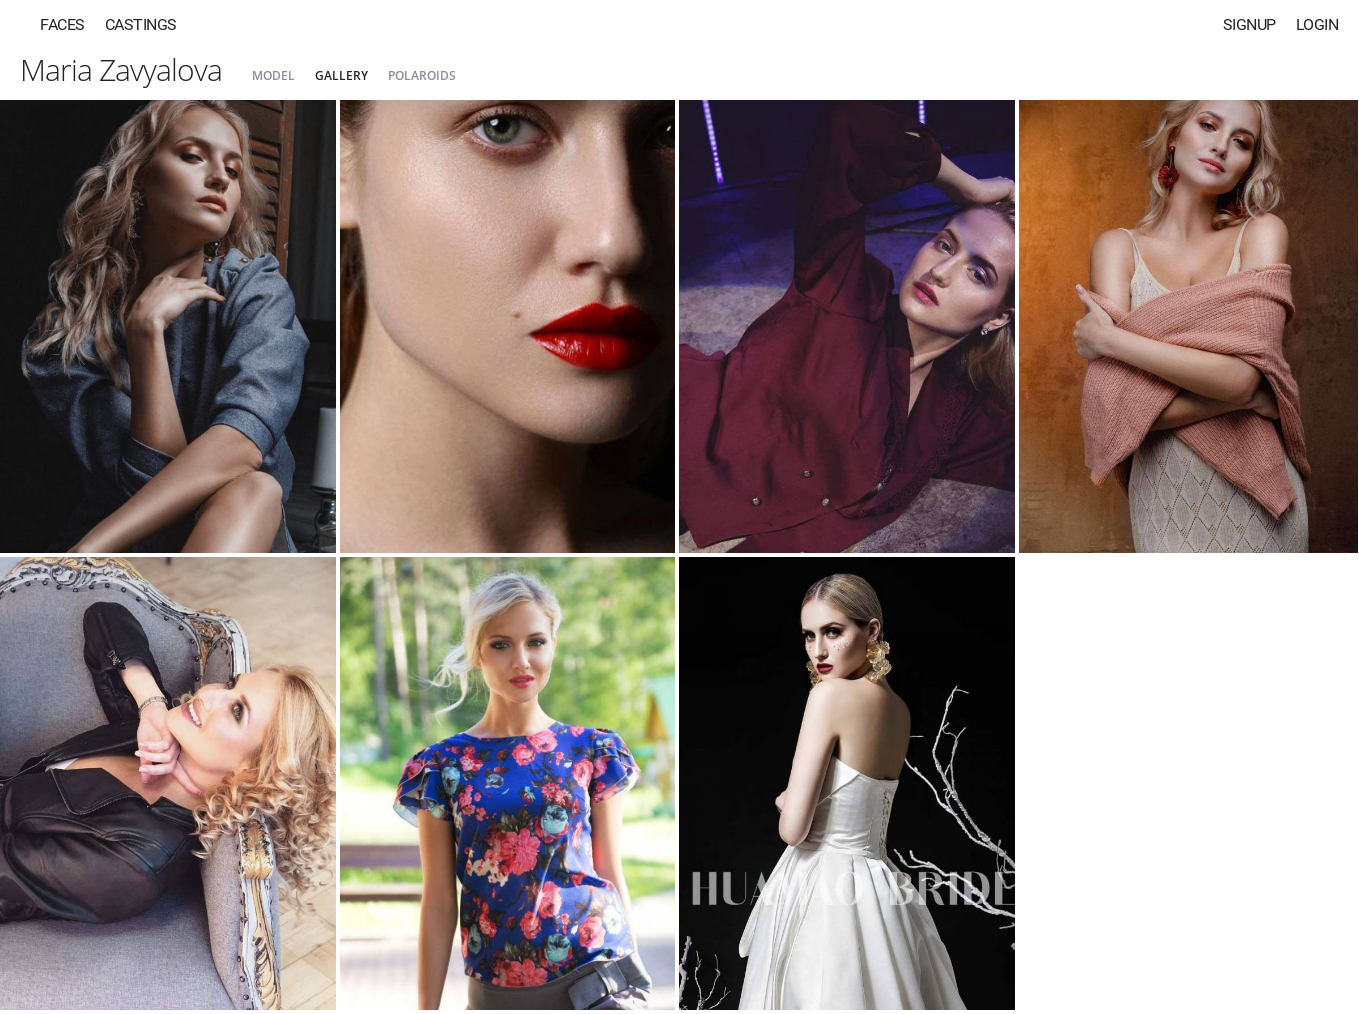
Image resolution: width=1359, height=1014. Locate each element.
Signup (1249, 24)
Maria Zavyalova (121, 69)
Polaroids (422, 75)
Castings (141, 24)
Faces (62, 24)
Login (1317, 24)
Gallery (341, 75)
